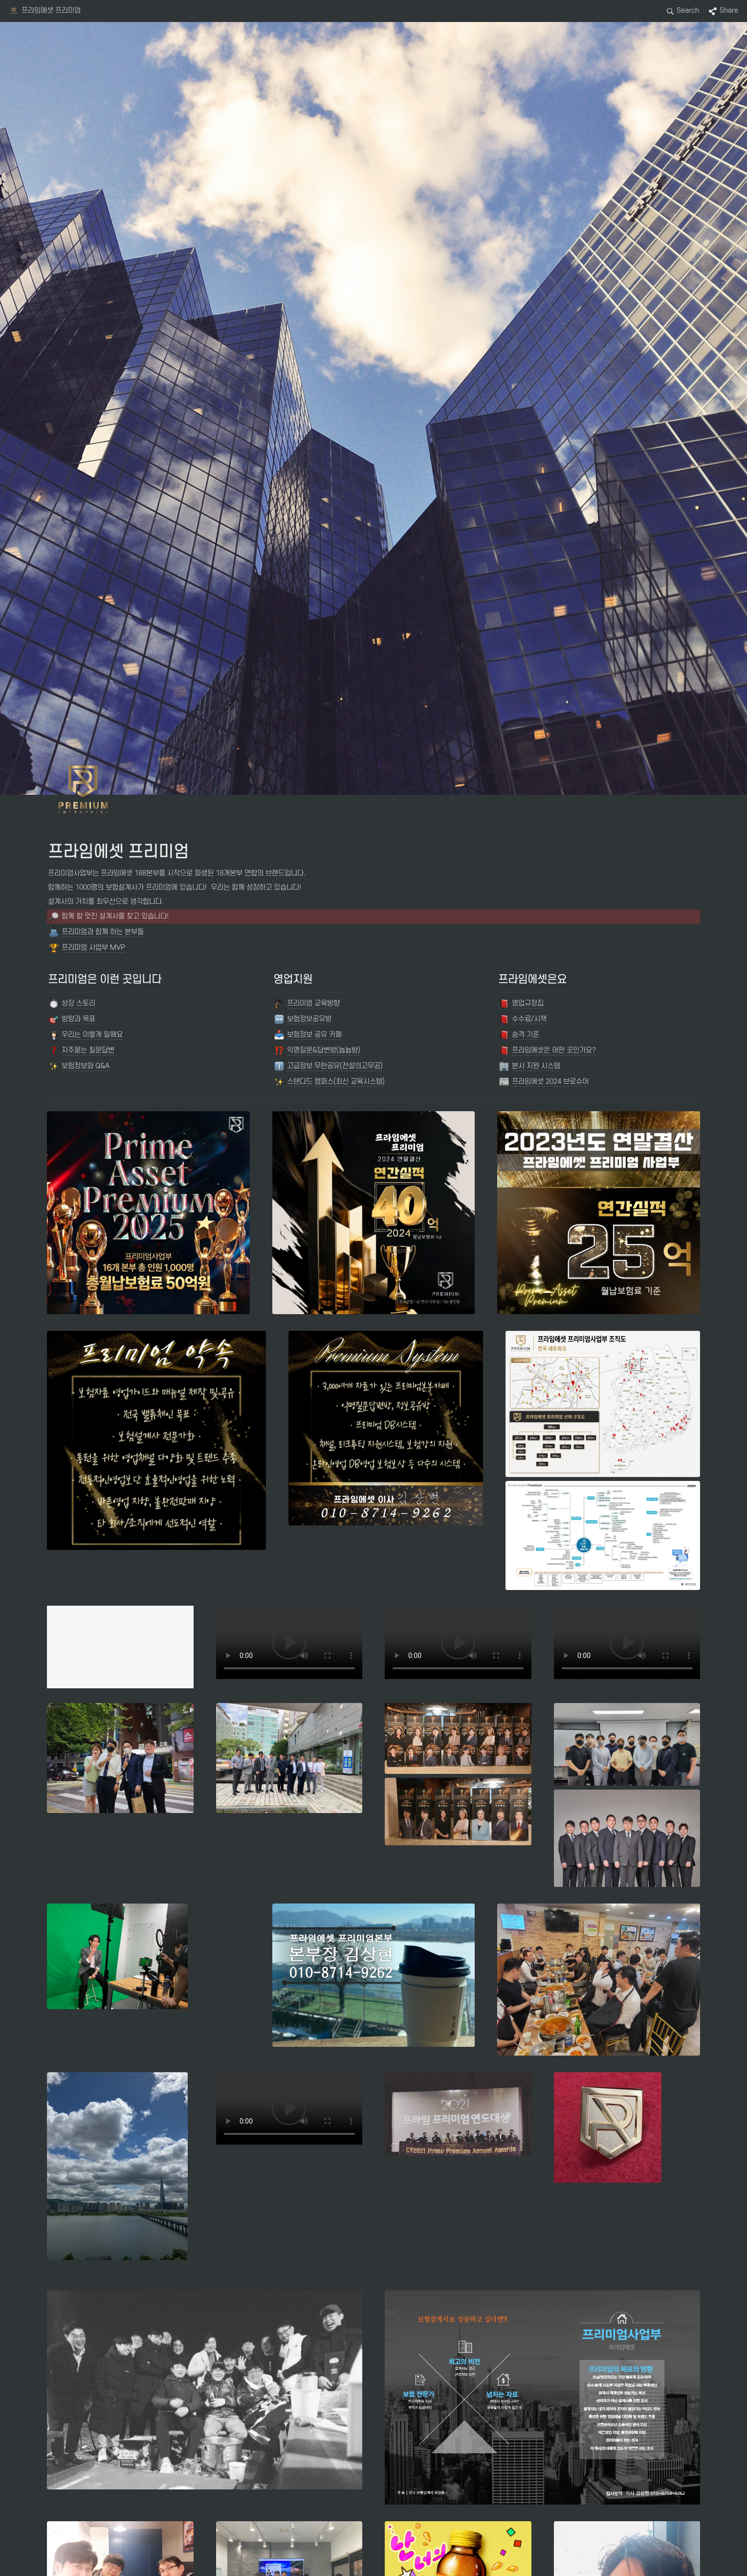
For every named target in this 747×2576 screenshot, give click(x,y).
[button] (45, 11)
